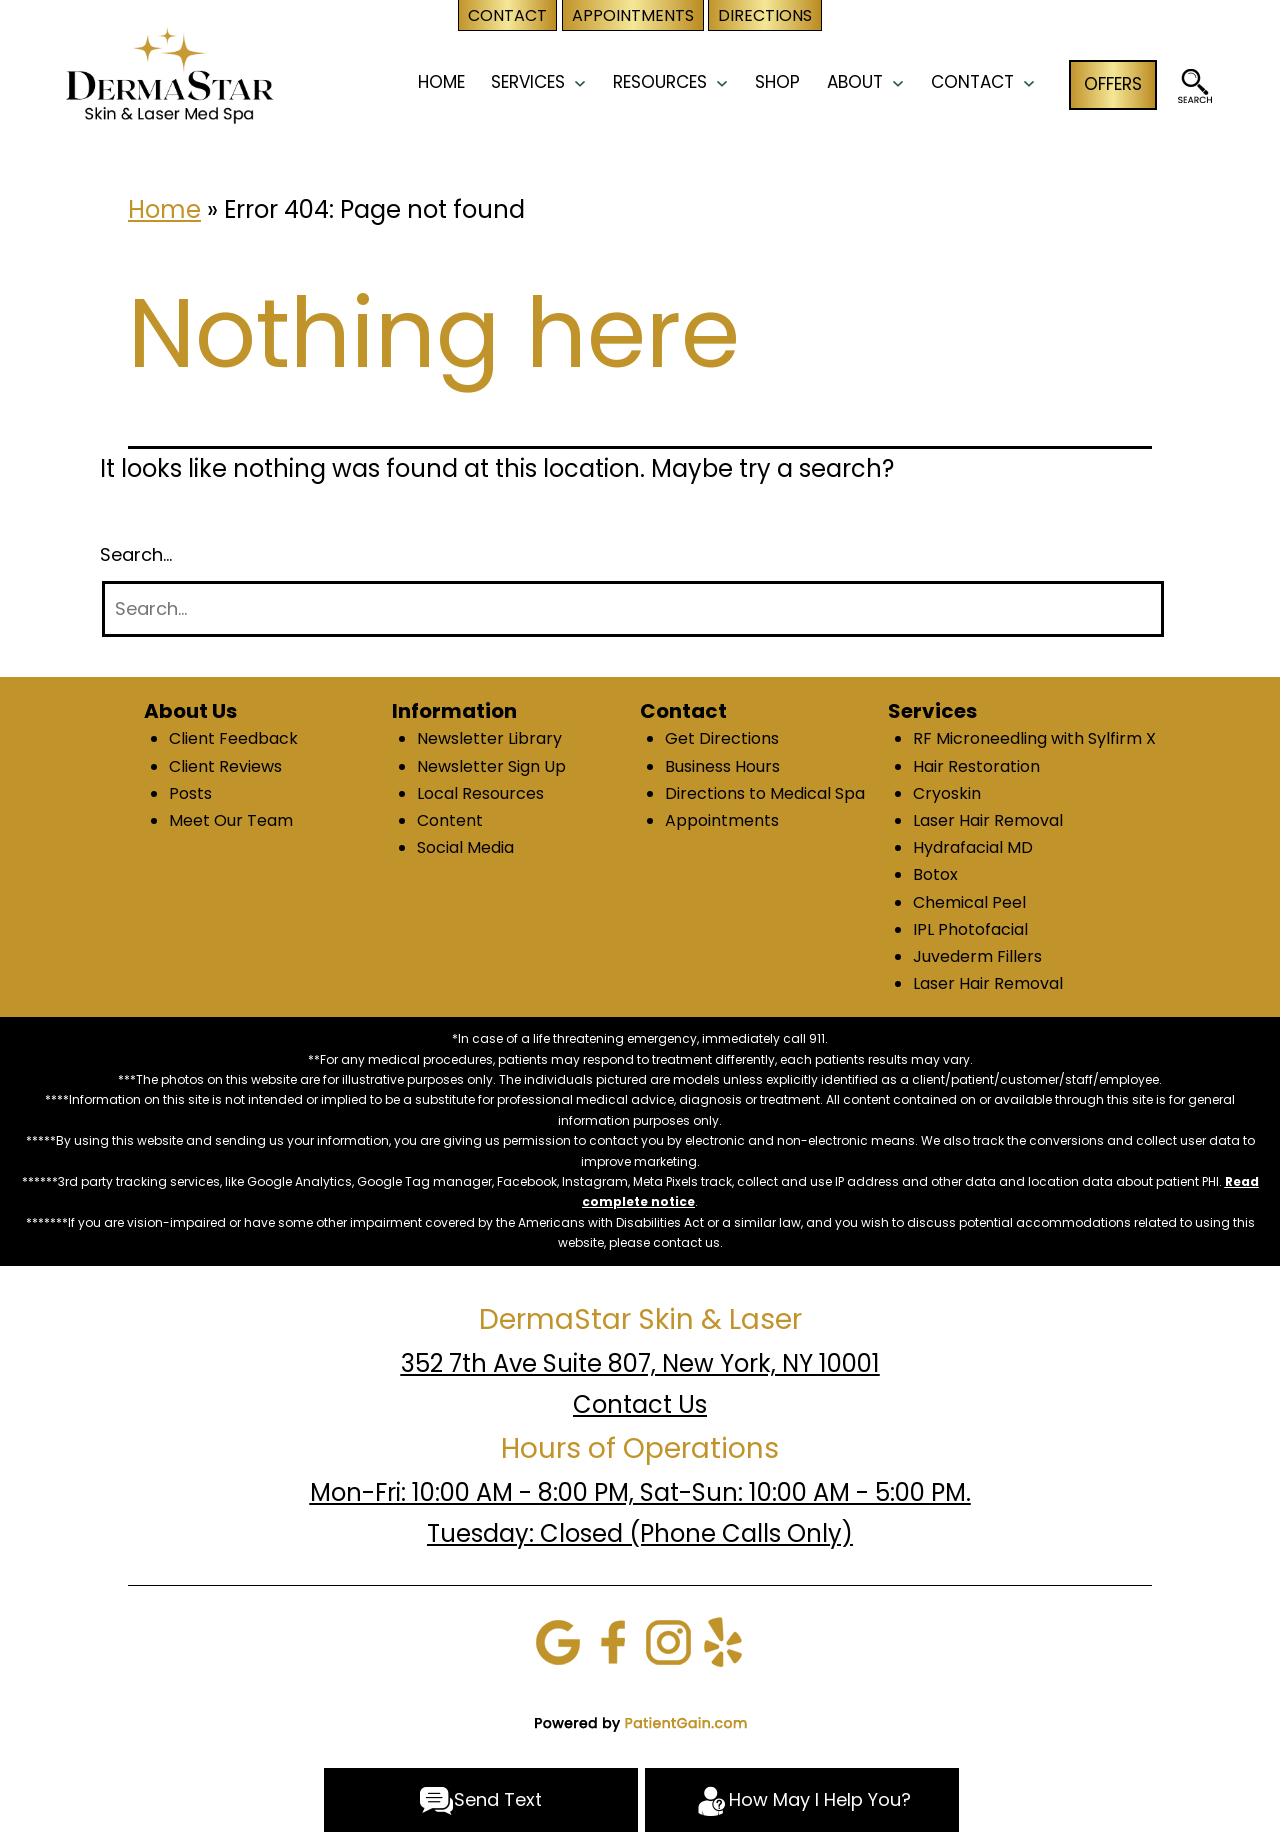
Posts (190, 793)
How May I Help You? (802, 1801)
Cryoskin (947, 793)
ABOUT (855, 82)
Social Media (465, 847)
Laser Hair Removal (988, 820)
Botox (935, 874)
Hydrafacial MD (973, 847)
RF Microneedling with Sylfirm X (1034, 738)
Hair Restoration (976, 766)
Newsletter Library (489, 738)
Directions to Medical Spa (765, 793)
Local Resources (480, 793)
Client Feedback (233, 738)
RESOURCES (660, 82)
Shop (777, 82)
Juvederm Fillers (977, 956)
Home (164, 209)
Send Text (480, 1801)
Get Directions (722, 738)
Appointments (722, 820)
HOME (441, 82)
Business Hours (722, 766)
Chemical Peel (969, 902)
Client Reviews (225, 766)
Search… (136, 554)
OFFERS (1113, 84)
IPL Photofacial (970, 929)
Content (450, 820)
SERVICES (528, 82)
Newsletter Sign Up (491, 766)
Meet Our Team (231, 820)
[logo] (169, 73)
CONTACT (972, 82)
